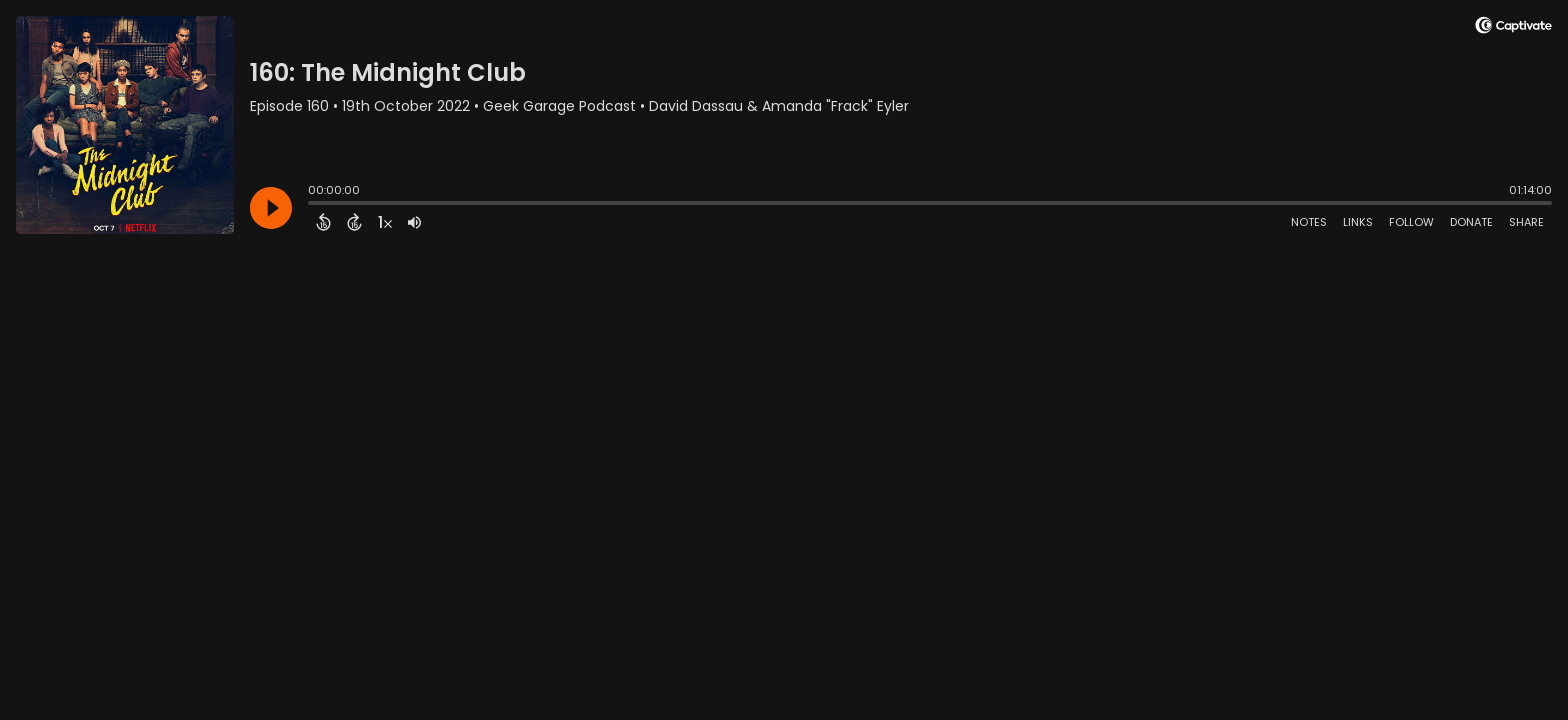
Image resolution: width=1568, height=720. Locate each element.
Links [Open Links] (1358, 222)
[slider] (313, 205)
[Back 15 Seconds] (323, 222)
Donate (1471, 222)
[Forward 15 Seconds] (354, 222)
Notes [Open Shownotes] (1309, 222)
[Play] (271, 208)
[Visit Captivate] (1513, 28)
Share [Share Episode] (1526, 222)
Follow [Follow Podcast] (1411, 222)
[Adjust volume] (414, 222)
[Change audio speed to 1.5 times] (385, 222)
